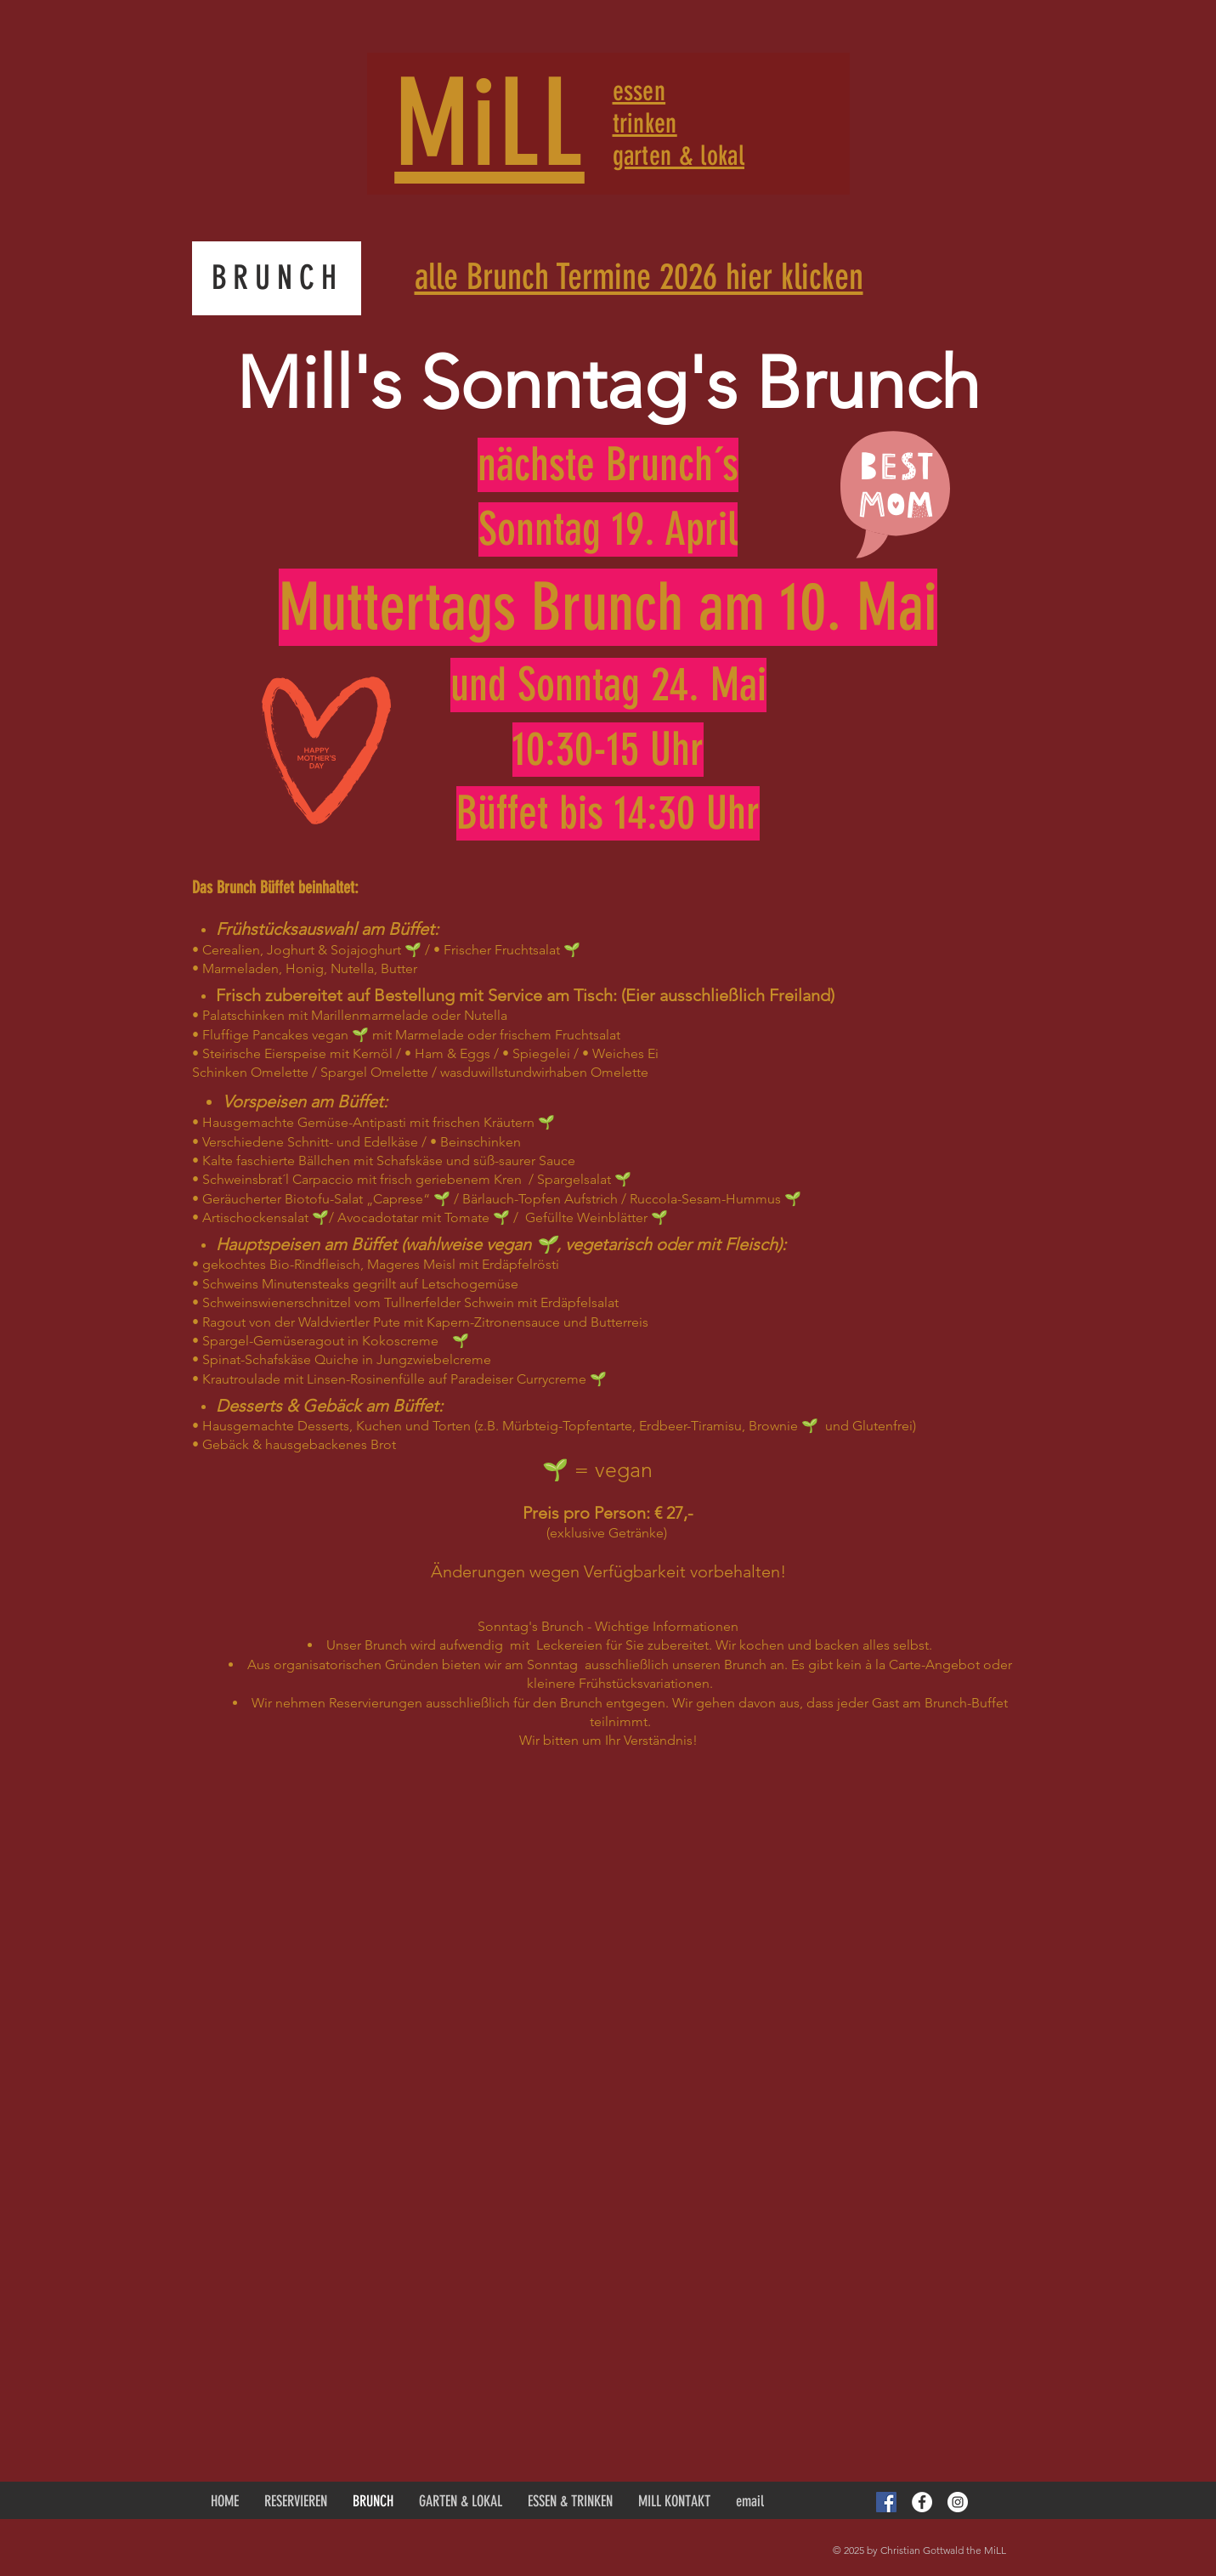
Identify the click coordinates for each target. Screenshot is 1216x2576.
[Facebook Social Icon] (886, 2502)
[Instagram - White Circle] (957, 2502)
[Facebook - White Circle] (922, 2502)
